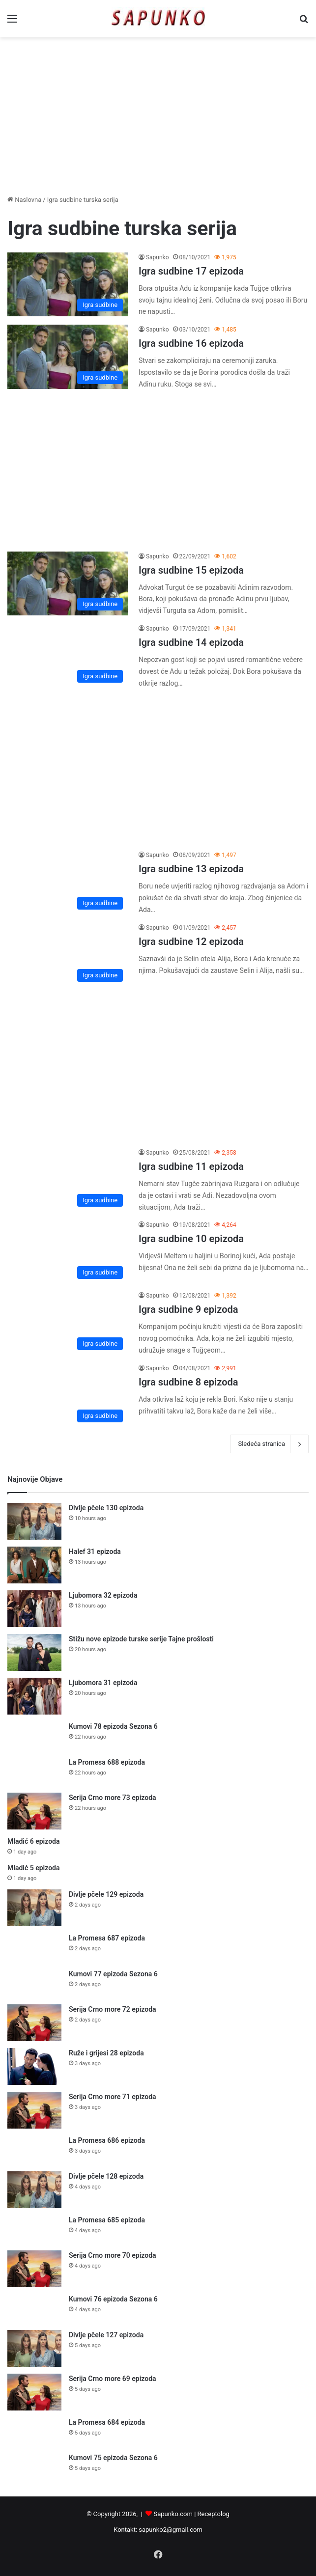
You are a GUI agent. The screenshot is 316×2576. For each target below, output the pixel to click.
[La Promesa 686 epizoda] (34, 2149)
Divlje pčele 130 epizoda (106, 1508)
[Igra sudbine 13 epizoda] (67, 882)
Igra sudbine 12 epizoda (191, 941)
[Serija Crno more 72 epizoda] (34, 2022)
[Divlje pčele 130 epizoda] (34, 1521)
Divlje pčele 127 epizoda (106, 2335)
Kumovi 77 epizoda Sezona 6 (113, 1974)
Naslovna (24, 199)
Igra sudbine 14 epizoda (191, 642)
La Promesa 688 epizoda (107, 1762)
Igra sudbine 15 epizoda (191, 570)
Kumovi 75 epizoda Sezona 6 (113, 2458)
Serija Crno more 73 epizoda (112, 1797)
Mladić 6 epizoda (33, 1841)
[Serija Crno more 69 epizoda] (34, 2392)
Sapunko (157, 257)
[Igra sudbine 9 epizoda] (67, 1323)
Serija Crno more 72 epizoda (112, 2009)
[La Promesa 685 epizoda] (34, 2229)
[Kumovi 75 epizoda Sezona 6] (34, 2467)
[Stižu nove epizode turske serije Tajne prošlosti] (34, 1652)
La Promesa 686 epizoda (107, 2140)
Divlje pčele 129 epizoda (106, 1894)
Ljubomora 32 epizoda (103, 1595)
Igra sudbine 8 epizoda (188, 1382)
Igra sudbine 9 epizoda (188, 1309)
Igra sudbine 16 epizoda (191, 343)
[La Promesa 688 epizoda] (34, 1771)
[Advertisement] (158, 116)
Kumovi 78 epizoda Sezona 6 (113, 1726)
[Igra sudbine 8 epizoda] (67, 1395)
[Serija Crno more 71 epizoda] (34, 2110)
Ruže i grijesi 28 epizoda (106, 2053)
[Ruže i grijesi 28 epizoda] (34, 2066)
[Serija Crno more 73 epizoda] (34, 1811)
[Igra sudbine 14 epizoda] (67, 656)
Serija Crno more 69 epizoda (112, 2378)
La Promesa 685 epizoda (107, 2220)
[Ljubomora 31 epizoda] (34, 1696)
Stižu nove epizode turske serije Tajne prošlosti (141, 1639)
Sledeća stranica (269, 1444)
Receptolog (214, 2514)
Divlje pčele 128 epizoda (106, 2176)
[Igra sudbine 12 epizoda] (67, 955)
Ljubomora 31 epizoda (103, 1683)
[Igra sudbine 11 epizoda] (67, 1180)
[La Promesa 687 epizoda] (34, 1947)
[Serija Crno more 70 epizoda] (34, 2268)
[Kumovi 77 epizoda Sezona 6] (34, 1983)
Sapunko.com (173, 2514)
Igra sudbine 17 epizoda (191, 271)
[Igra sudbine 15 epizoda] (67, 584)
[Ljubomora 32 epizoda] (34, 1608)
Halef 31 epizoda (95, 1551)
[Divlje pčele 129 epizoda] (34, 1907)
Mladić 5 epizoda (33, 1868)
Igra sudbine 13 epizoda (191, 869)
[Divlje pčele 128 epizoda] (34, 2189)
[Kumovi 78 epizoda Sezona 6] (34, 1735)
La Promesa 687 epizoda (107, 1938)
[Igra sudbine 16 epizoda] (67, 357)
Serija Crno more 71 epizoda (112, 2097)
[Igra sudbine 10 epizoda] (67, 1252)
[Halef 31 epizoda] (34, 1565)
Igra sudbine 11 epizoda (191, 1166)
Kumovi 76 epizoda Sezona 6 (113, 2299)
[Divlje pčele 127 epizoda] (34, 2348)
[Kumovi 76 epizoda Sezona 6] (34, 2308)
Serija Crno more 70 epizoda (112, 2255)
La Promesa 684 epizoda (107, 2422)
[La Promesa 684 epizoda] (34, 2431)
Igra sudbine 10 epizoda (191, 1239)
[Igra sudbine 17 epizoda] (67, 284)
